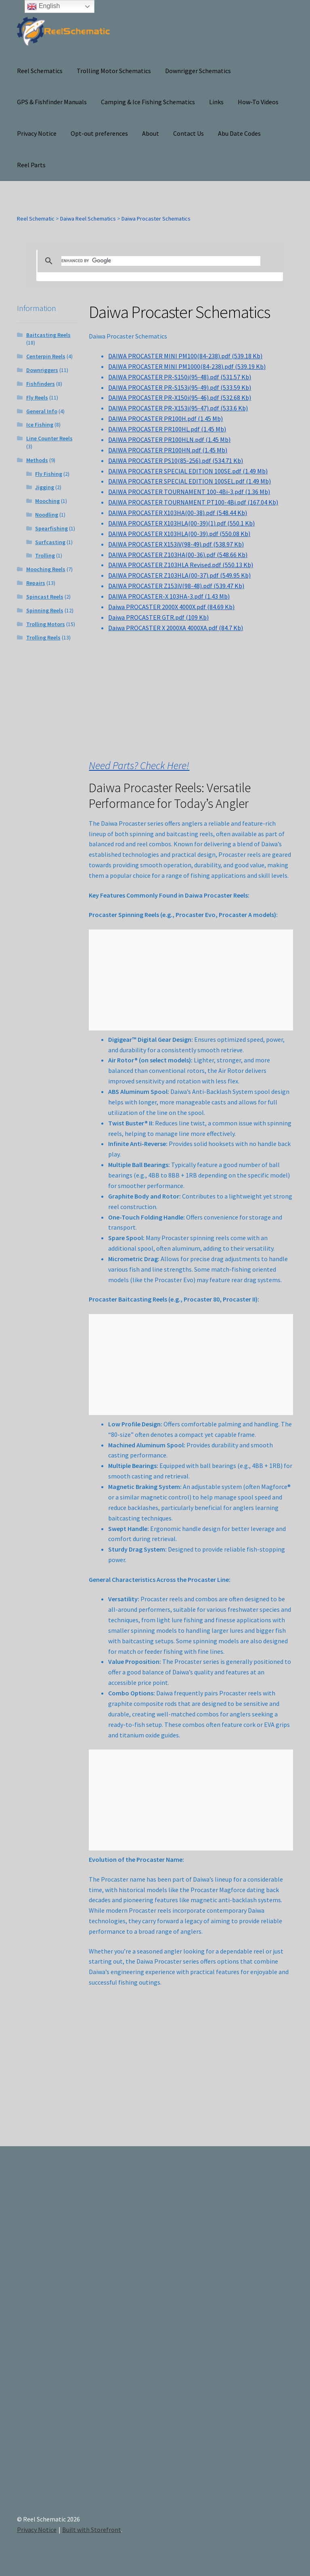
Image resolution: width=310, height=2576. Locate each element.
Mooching (47, 501)
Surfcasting (50, 542)
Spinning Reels (44, 610)
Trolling (45, 555)
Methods (37, 460)
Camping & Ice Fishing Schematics (148, 102)
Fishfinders (40, 383)
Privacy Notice (37, 133)
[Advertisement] (251, 2328)
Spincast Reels (44, 596)
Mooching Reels (45, 569)
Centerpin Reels (45, 356)
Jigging (44, 487)
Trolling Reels (43, 637)
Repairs (35, 583)
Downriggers (42, 370)
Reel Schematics (40, 71)
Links (216, 102)
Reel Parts (31, 165)
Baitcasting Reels (48, 335)
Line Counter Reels (49, 438)
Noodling (46, 514)
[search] (161, 261)
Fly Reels (37, 397)
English (43, 6)
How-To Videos (258, 102)
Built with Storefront (91, 2530)
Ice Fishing (39, 424)
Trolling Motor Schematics (114, 71)
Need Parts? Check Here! (139, 765)
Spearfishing (51, 528)
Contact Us (188, 133)
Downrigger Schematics (198, 71)
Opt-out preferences (99, 133)
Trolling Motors (45, 624)
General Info (41, 411)
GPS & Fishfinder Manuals (52, 102)
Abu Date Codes (239, 133)
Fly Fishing (48, 473)
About (150, 133)
